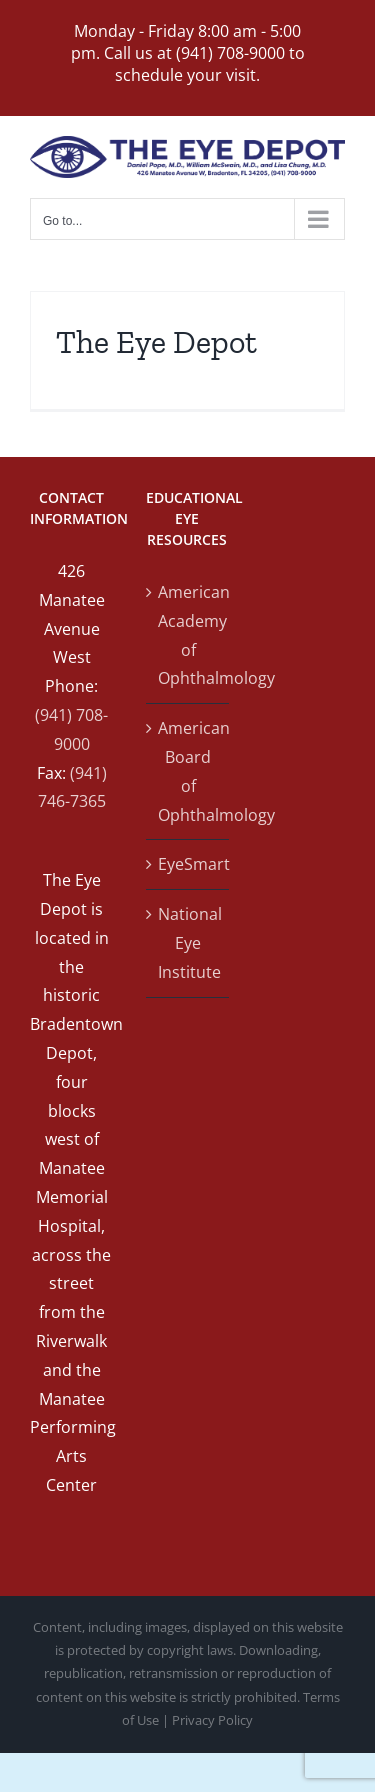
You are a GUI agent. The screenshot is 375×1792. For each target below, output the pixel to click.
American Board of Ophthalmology (189, 771)
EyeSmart (189, 864)
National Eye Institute (189, 943)
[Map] (303, 687)
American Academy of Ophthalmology (189, 635)
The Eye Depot (156, 342)
